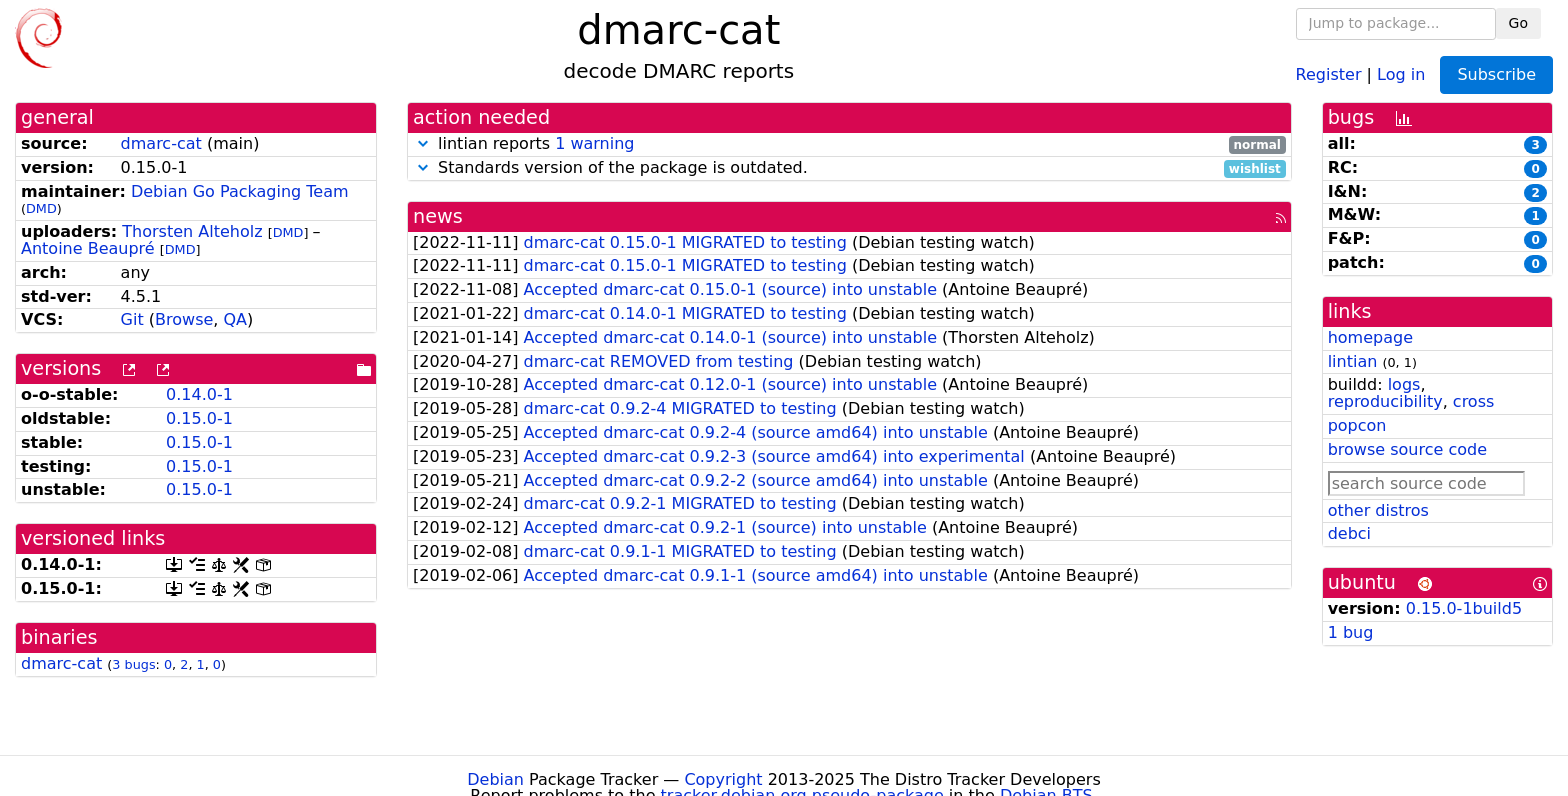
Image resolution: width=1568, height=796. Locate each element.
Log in (1401, 73)
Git (132, 319)
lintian (1353, 361)
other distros (1378, 510)
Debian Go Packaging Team (240, 191)
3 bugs (133, 664)
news (438, 216)
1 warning (594, 143)
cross (1473, 401)
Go (1518, 23)
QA (235, 319)
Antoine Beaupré (88, 248)
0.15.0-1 (199, 418)
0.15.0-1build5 (1464, 608)
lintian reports (849, 144)
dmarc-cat (161, 143)
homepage (1370, 337)
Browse (184, 319)
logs (1404, 384)
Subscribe (1496, 74)
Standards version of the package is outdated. (849, 168)
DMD (41, 208)
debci (1349, 533)
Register (1329, 73)
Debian (495, 779)
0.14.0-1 (199, 394)
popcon (1357, 425)
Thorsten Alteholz (192, 231)
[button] (423, 143)
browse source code (1407, 449)
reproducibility (1385, 401)
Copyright (723, 779)
